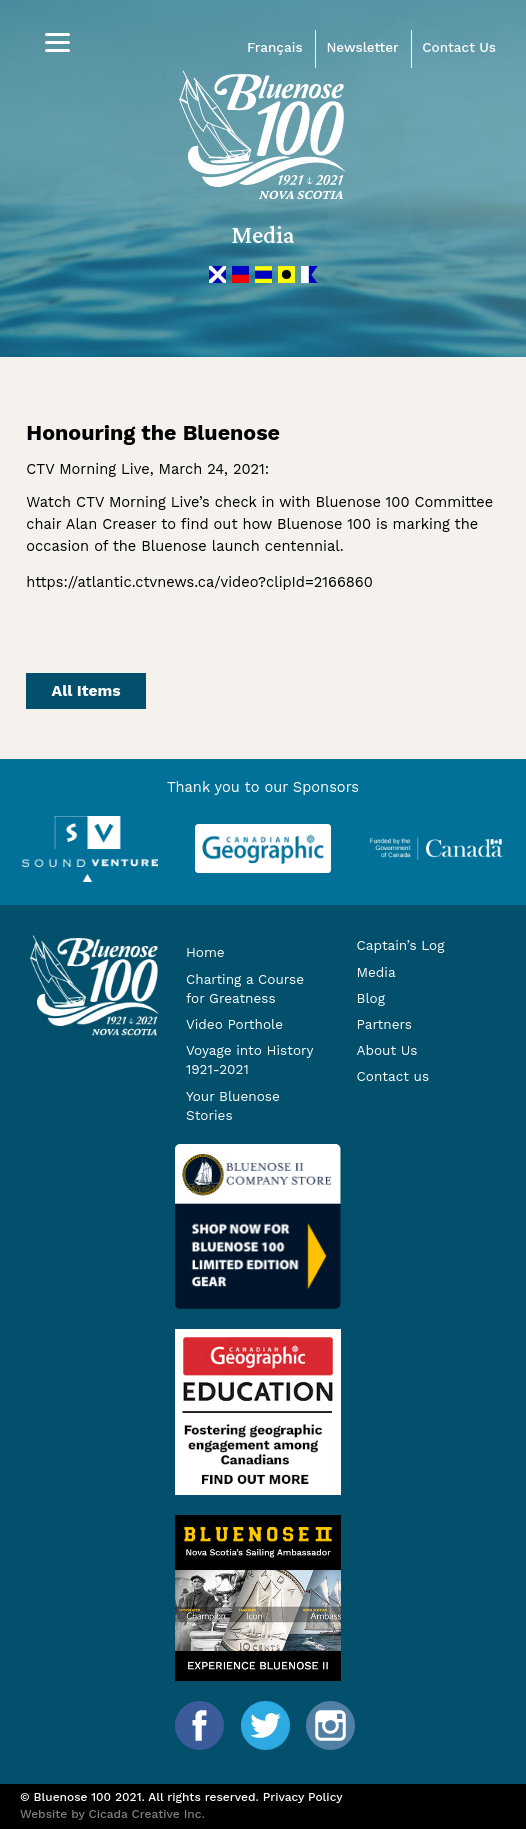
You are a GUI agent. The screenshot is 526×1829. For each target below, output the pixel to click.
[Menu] (57, 42)
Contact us (393, 1076)
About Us (387, 1050)
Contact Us (459, 47)
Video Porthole (234, 1024)
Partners (384, 1024)
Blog (371, 998)
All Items (86, 690)
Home (205, 952)
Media (376, 972)
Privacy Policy (303, 1797)
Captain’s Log (401, 945)
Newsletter (362, 47)
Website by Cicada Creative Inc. (112, 1814)
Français (275, 47)
